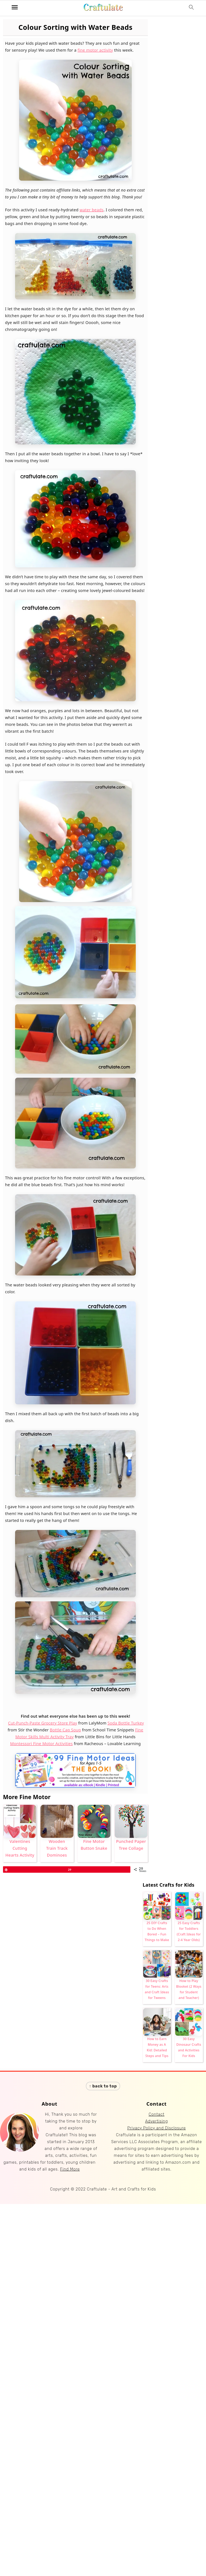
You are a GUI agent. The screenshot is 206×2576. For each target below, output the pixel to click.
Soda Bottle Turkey (126, 1723)
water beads (92, 210)
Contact (157, 2114)
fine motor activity (95, 50)
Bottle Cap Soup (65, 1730)
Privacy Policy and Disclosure (156, 2128)
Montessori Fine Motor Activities (41, 1743)
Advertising (156, 2121)
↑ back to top (103, 2086)
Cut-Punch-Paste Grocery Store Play (42, 1723)
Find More (70, 2169)
